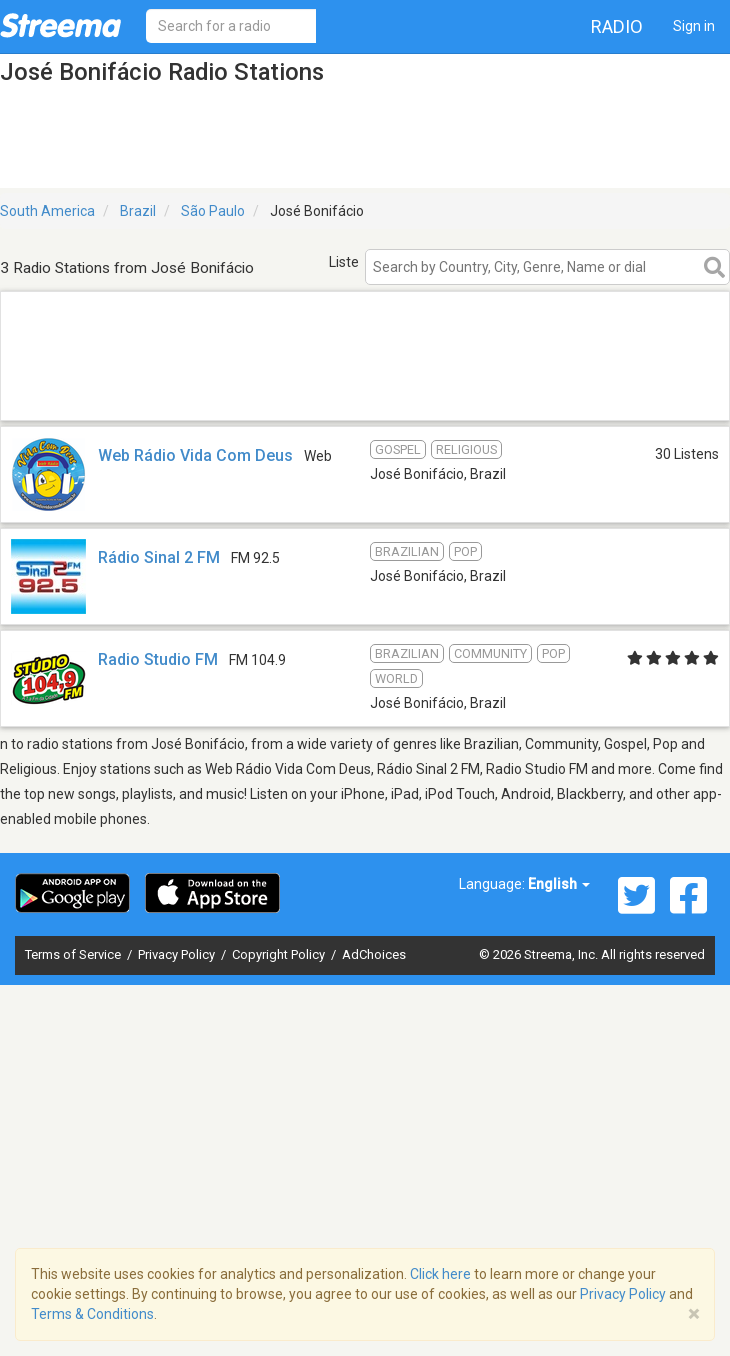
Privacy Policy (178, 954)
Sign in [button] (694, 26)
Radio (617, 26)
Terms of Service (74, 954)
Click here (440, 1274)
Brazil (138, 211)
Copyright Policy (280, 954)
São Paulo (213, 211)
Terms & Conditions (92, 1314)
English (559, 884)
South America (47, 211)
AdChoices (374, 954)
